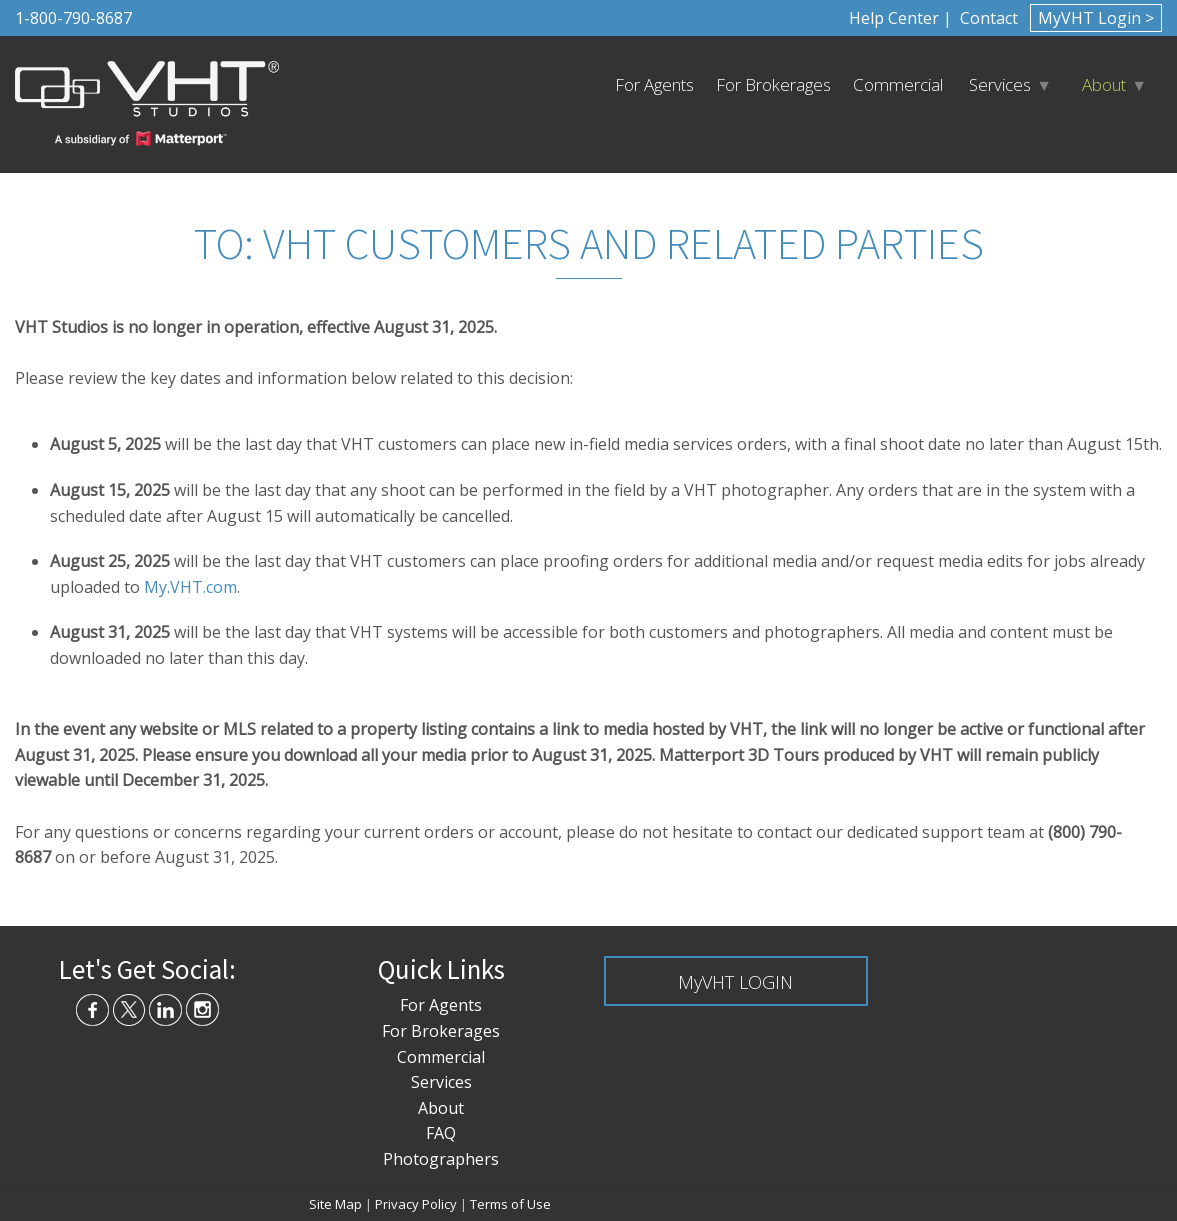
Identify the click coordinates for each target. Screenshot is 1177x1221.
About (1104, 84)
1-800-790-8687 (73, 18)
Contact (987, 18)
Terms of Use (510, 1204)
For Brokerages (773, 84)
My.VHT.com (190, 587)
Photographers (441, 1159)
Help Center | (900, 18)
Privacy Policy (416, 1204)
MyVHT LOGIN (735, 982)
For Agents (654, 84)
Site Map (335, 1204)
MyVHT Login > (1096, 18)
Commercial (898, 84)
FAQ (441, 1133)
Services (1000, 84)
